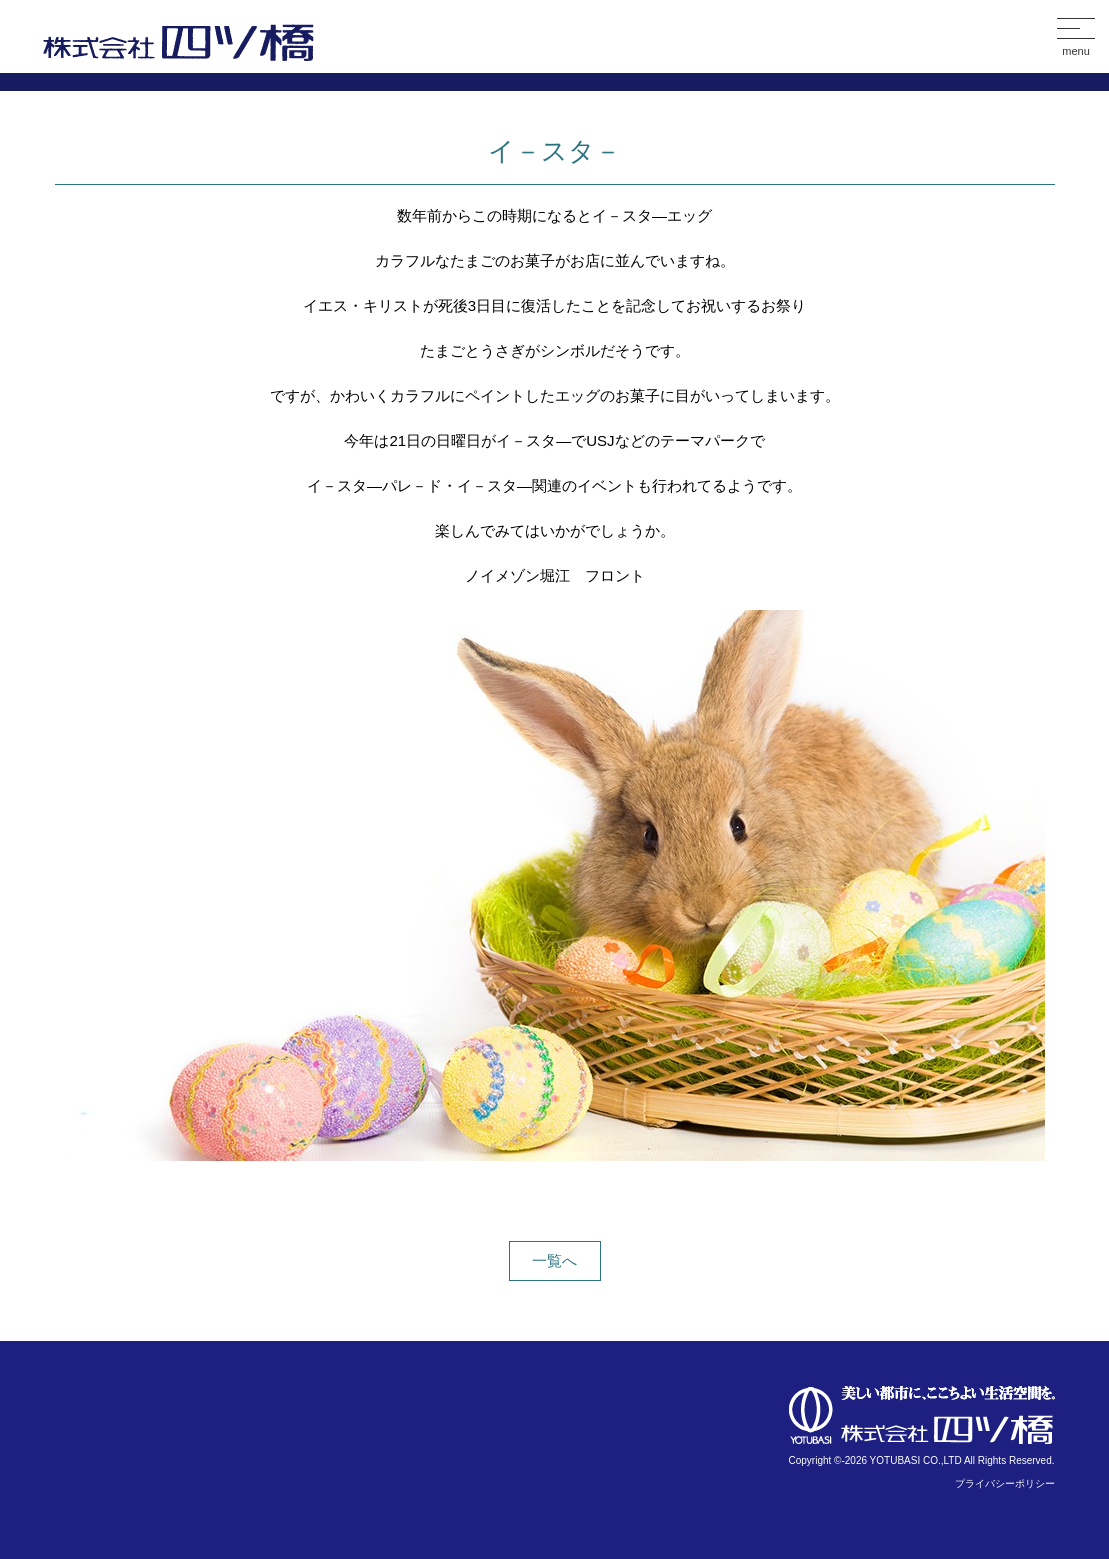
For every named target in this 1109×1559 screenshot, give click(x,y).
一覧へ (554, 1260)
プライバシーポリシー (1005, 1483)
